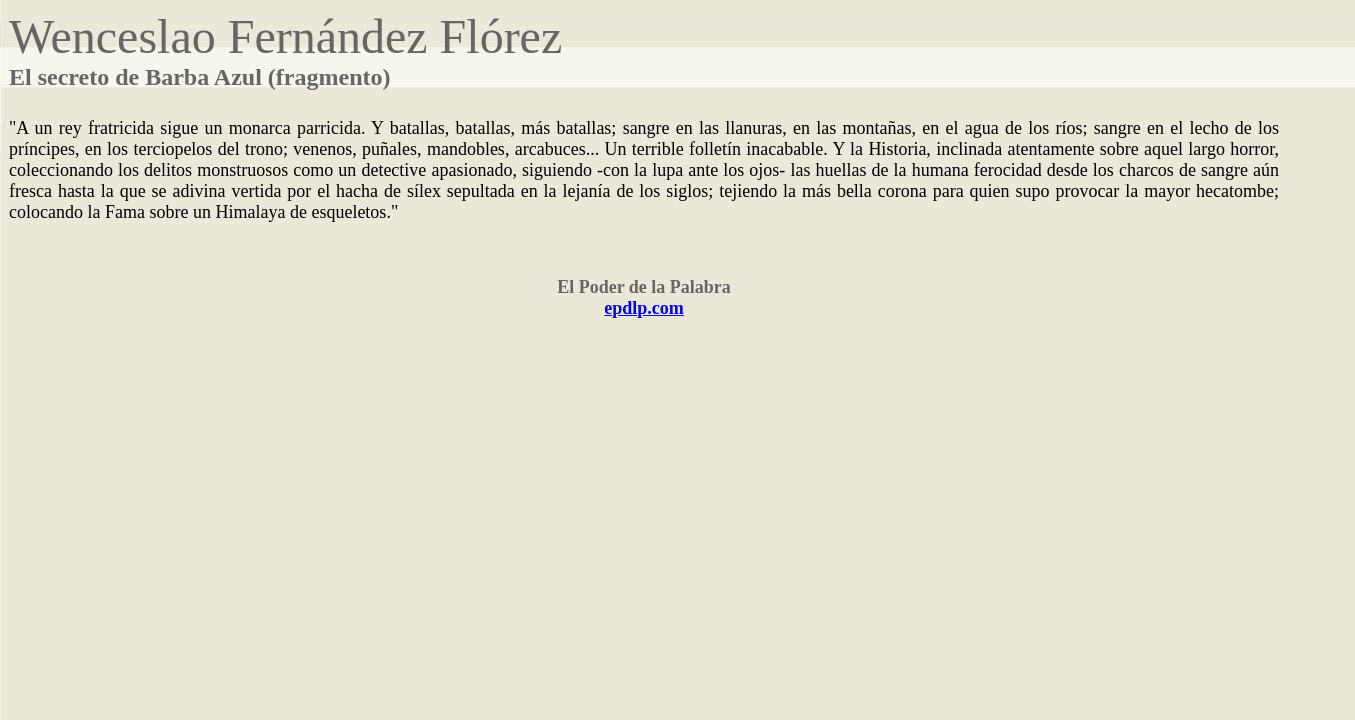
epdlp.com (644, 308)
